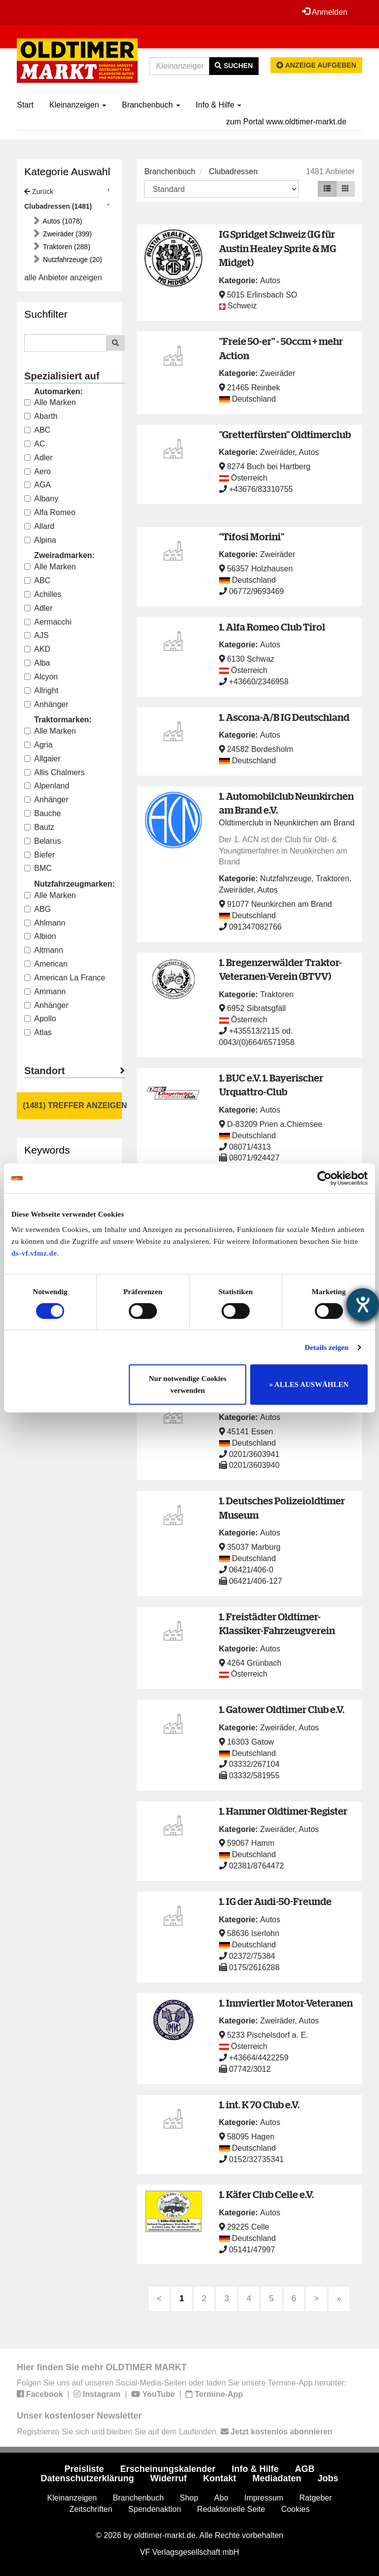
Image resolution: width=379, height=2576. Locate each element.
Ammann (45, 991)
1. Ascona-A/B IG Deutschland (284, 717)
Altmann (43, 950)
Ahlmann (44, 923)
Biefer (39, 855)
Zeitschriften (91, 2509)
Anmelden (324, 11)
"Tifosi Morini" (251, 536)
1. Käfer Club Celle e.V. (266, 2194)
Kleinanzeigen (77, 105)
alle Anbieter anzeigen (63, 277)
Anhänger (46, 704)
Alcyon (41, 676)
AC (34, 444)
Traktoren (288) (65, 247)
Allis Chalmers (54, 772)
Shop (189, 2498)
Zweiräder (277, 373)
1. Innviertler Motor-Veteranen (286, 2003)
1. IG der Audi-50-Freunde (275, 1901)
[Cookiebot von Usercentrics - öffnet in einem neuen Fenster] (324, 1178)
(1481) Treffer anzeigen (72, 1105)
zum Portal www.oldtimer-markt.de (286, 121)
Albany (41, 498)
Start (25, 105)
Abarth (40, 416)
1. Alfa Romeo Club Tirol (272, 627)
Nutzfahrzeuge (285, 878)
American (46, 964)
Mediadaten (276, 2478)
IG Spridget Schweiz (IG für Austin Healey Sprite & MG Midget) (277, 248)
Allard (39, 526)
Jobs (327, 2478)
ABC (37, 430)
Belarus (42, 841)
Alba (37, 663)
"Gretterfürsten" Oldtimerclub (285, 434)
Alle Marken (50, 402)
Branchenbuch (151, 105)
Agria (38, 745)
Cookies (295, 2509)
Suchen (234, 66)
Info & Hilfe (219, 105)
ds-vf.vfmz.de (34, 1253)
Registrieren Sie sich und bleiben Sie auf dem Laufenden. (174, 2431)
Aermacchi (48, 622)
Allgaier (42, 758)
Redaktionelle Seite (231, 2509)
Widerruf (169, 2478)
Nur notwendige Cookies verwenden (188, 1384)
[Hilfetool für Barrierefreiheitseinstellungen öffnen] (362, 1304)
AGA (37, 485)
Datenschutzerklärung (87, 2478)
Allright (41, 690)
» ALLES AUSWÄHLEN (308, 1384)
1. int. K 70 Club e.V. (259, 2104)
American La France (64, 977)
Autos (270, 280)
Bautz (39, 827)
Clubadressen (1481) (58, 206)
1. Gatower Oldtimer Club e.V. (281, 1709)
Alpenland (46, 786)
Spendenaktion (154, 2509)
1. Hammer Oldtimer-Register (283, 1811)
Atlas (38, 1032)
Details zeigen (326, 1347)
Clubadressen (233, 171)
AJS (36, 635)
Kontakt (219, 2478)
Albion (40, 936)
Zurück (38, 191)
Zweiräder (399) (66, 234)
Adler (38, 457)
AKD (37, 649)
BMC (38, 868)
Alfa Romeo (50, 512)
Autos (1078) (61, 221)
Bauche (42, 813)
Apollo (40, 1018)
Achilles (42, 594)
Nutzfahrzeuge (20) (71, 259)
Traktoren (332, 878)
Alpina (40, 540)
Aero (37, 471)
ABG (37, 909)
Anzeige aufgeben (316, 65)
